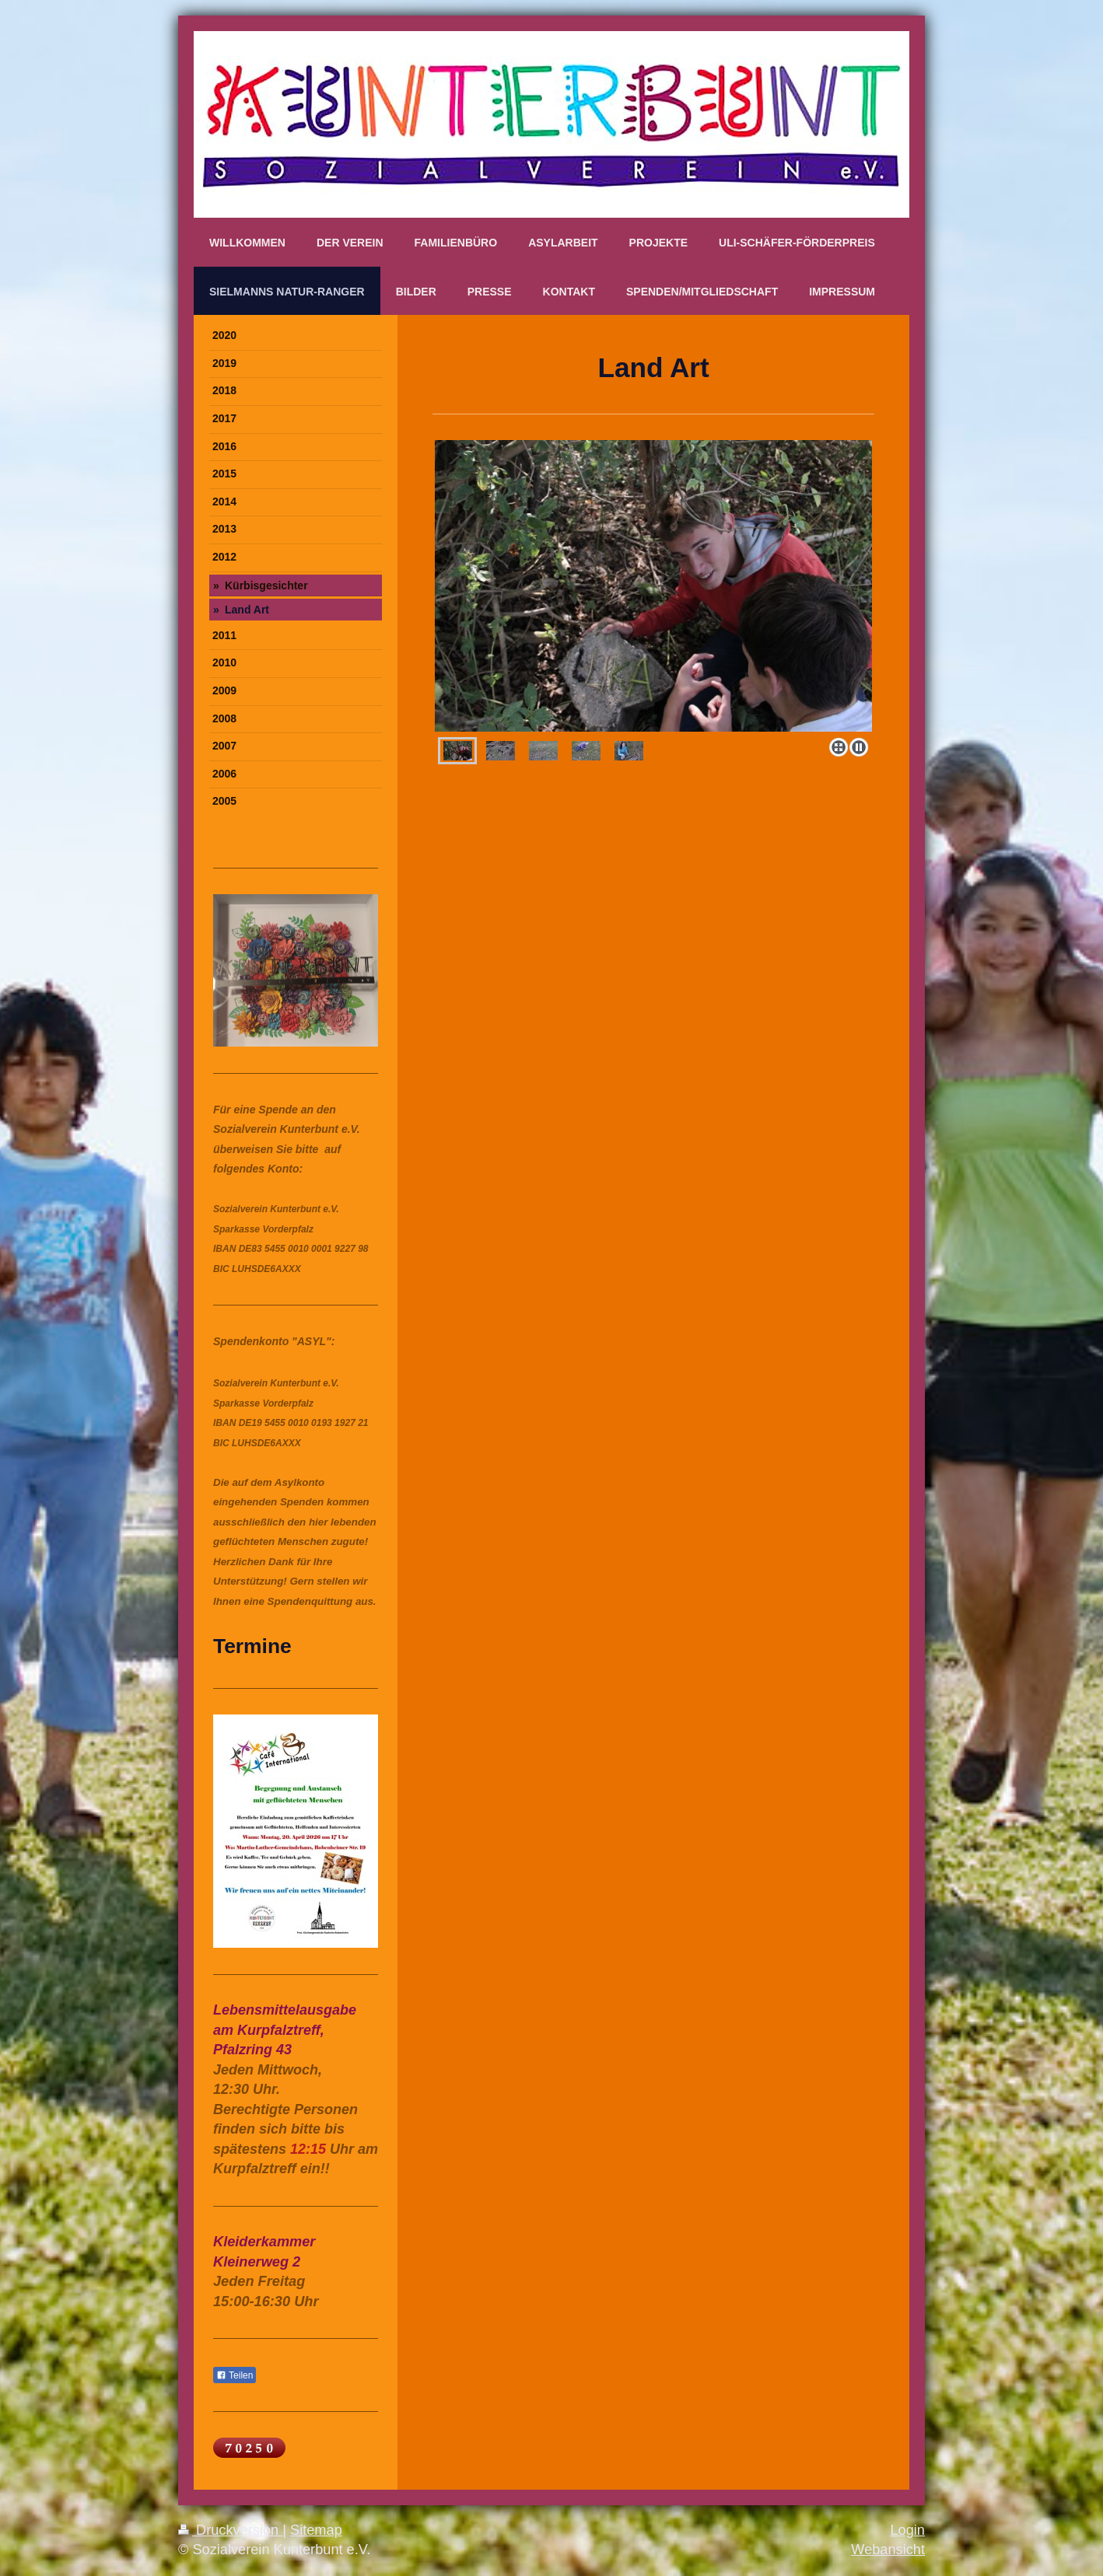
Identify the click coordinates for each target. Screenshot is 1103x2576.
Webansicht (888, 2549)
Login (907, 2530)
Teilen (234, 2375)
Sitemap (316, 2530)
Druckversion (230, 2530)
